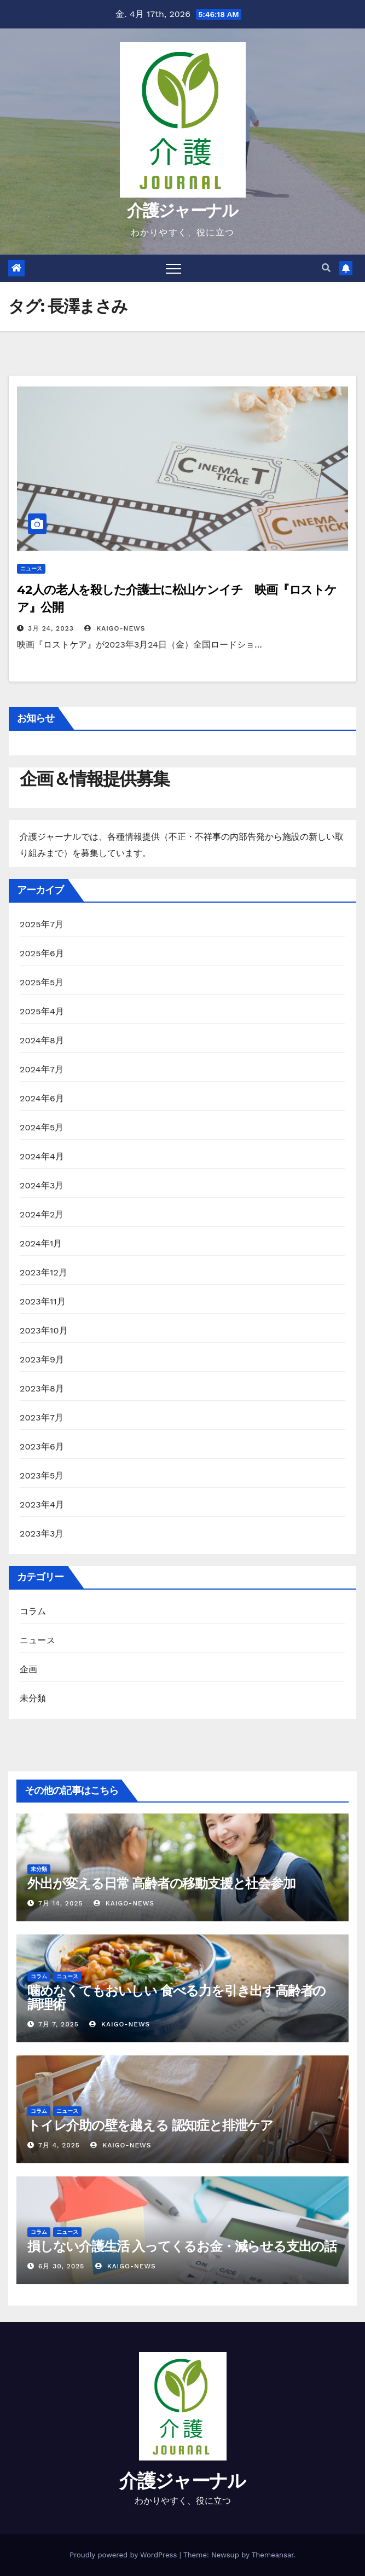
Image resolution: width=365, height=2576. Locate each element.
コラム (33, 1611)
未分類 (33, 1698)
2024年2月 (42, 1214)
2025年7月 (41, 924)
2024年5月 (42, 1127)
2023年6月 (42, 1446)
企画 (28, 1669)
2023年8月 (42, 1388)
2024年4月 (42, 1156)
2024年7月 (41, 1069)
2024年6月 (42, 1098)
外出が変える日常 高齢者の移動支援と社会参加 (161, 1883)
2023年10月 (44, 1330)
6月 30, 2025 (61, 2266)
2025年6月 (42, 953)
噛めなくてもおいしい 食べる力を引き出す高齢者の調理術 (176, 1997)
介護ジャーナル (182, 210)
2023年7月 (41, 1417)
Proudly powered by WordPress (124, 2555)
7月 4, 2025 (59, 2145)
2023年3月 (42, 1533)
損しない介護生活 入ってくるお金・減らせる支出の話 (182, 2246)
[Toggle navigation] (173, 268)
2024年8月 (42, 1040)
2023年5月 (42, 1475)
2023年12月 (43, 1272)
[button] (326, 268)
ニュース (31, 568)
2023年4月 (42, 1504)
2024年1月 (41, 1243)
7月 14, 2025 (60, 1903)
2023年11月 (43, 1301)
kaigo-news (114, 628)
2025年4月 (42, 1011)
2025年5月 (42, 982)
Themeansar (273, 2555)
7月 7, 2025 (58, 2024)
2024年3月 (42, 1185)
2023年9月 (42, 1359)
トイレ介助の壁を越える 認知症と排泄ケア (150, 2125)
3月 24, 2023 (51, 628)
